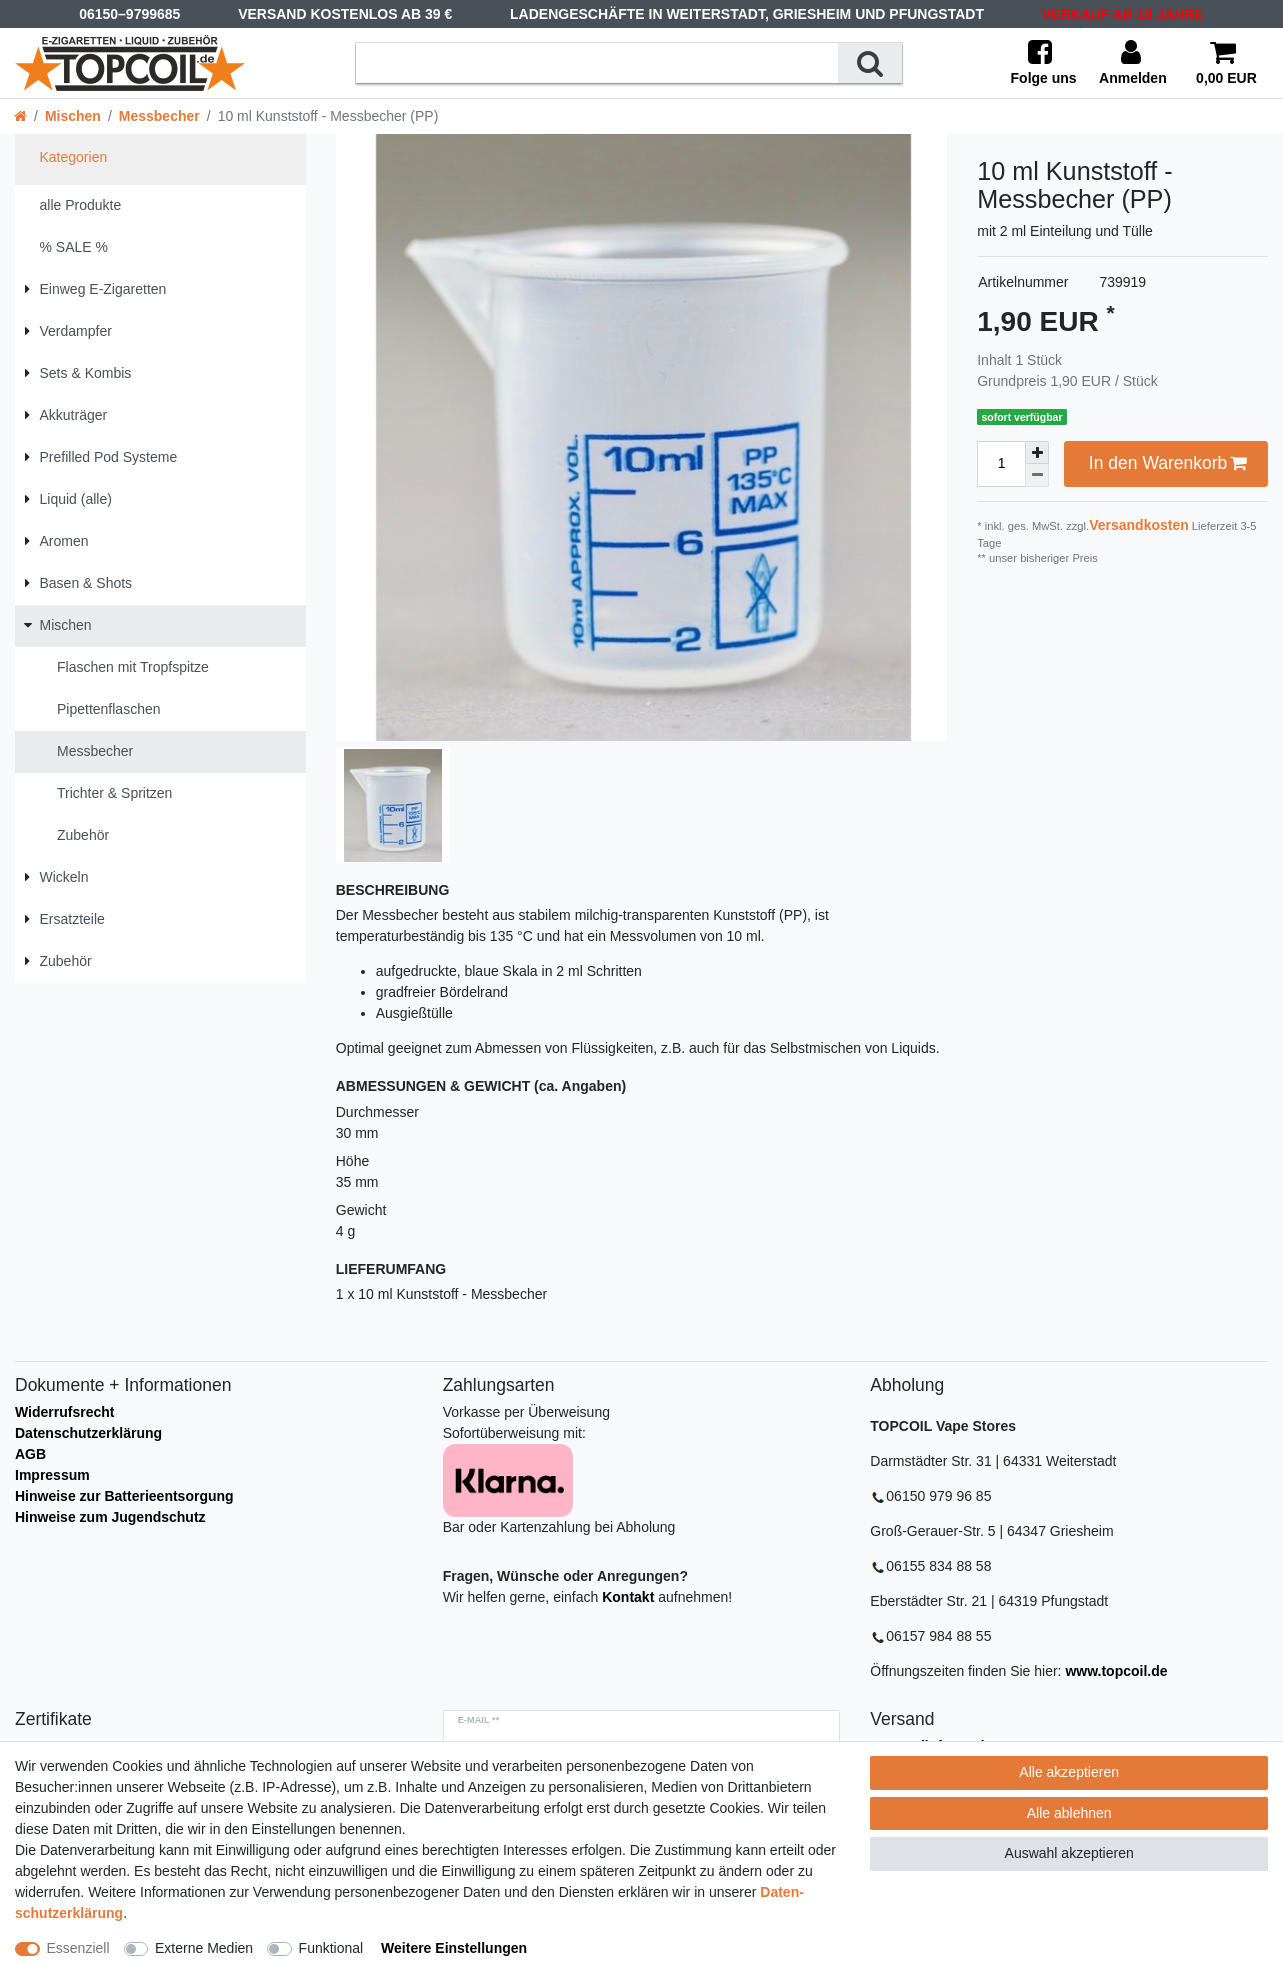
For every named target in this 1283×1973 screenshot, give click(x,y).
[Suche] (870, 62)
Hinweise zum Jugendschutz (110, 1517)
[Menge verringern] (1037, 475)
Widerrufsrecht (64, 1412)
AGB (30, 1454)
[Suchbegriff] (597, 62)
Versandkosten (1139, 525)
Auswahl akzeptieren (1069, 1853)
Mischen (73, 116)
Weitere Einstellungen (454, 1948)
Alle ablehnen (1069, 1813)
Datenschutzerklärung (88, 1433)
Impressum (52, 1475)
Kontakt (628, 1597)
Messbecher (159, 116)
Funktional (331, 1948)
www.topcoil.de (1116, 1671)
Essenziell (78, 1948)
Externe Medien (204, 1948)
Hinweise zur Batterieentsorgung (124, 1496)
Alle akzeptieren (1069, 1772)
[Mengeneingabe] (1001, 464)
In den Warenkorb (1167, 463)
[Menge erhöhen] (1037, 453)
